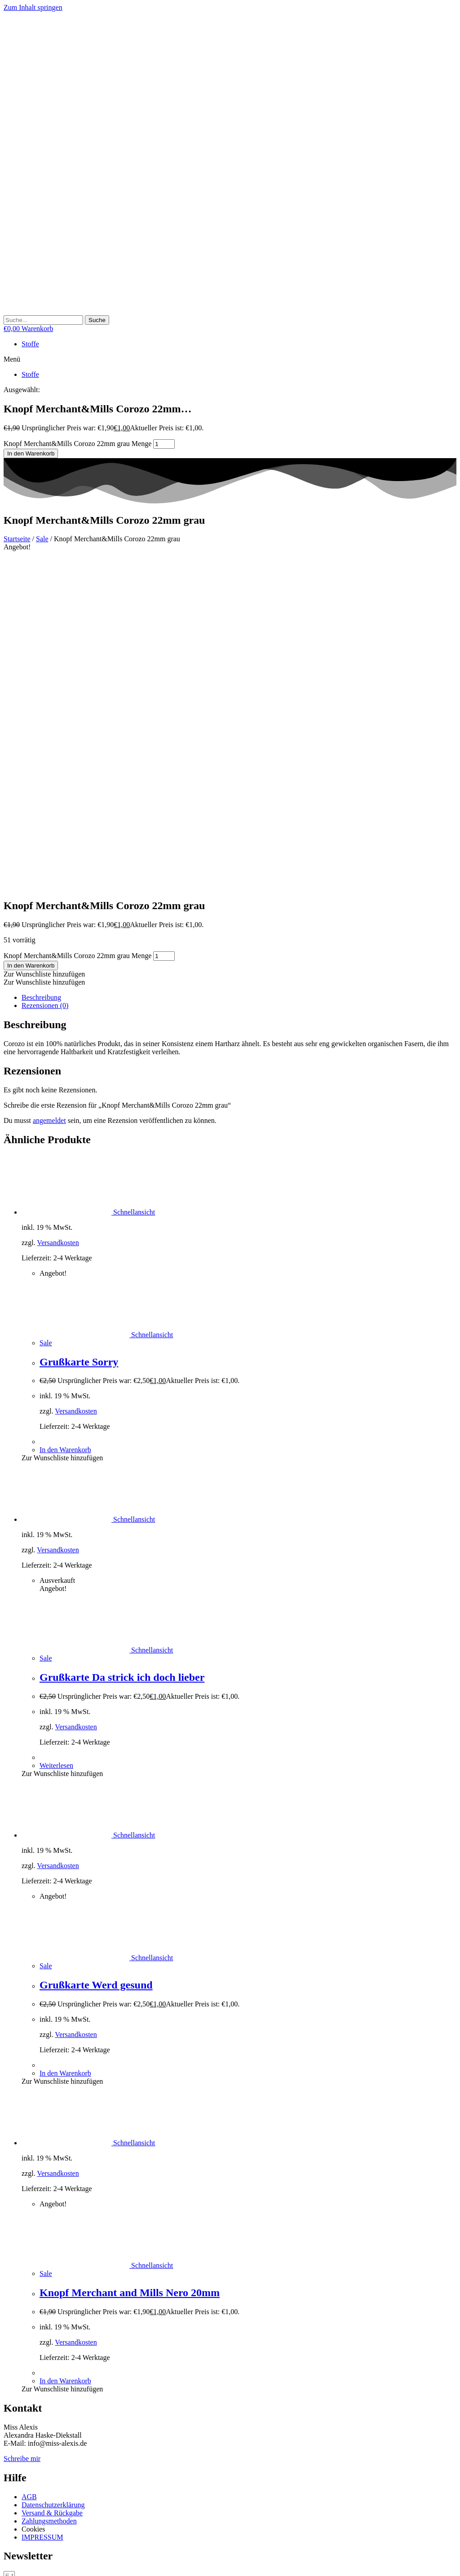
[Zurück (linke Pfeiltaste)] (7, 2570)
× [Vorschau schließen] (6, 2521)
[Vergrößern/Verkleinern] (7, 2562)
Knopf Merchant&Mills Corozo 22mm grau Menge (77, 443)
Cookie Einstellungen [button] (37, 2324)
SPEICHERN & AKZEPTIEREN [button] (52, 2513)
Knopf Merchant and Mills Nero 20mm (130, 1961)
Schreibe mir (22, 2127)
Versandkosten (58, 911)
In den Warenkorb (30, 453)
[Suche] (97, 320)
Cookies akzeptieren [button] (101, 2324)
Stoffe (30, 344)
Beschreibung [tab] (41, 666)
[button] (230, 359)
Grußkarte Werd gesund (96, 1653)
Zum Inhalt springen (33, 7)
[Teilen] (25, 2562)
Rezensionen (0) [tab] (45, 674)
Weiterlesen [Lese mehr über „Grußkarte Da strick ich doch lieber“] (56, 1434)
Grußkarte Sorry (79, 1030)
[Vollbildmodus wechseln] (16, 2562)
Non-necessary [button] (25, 2480)
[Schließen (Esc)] (34, 2562)
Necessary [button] (18, 2439)
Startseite (17, 539)
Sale (42, 539)
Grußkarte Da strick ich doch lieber (122, 1346)
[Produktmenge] (164, 444)
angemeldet (49, 789)
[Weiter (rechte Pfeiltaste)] (16, 2570)
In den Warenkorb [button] (65, 1118)
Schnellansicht (133, 880)
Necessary (29, 2448)
